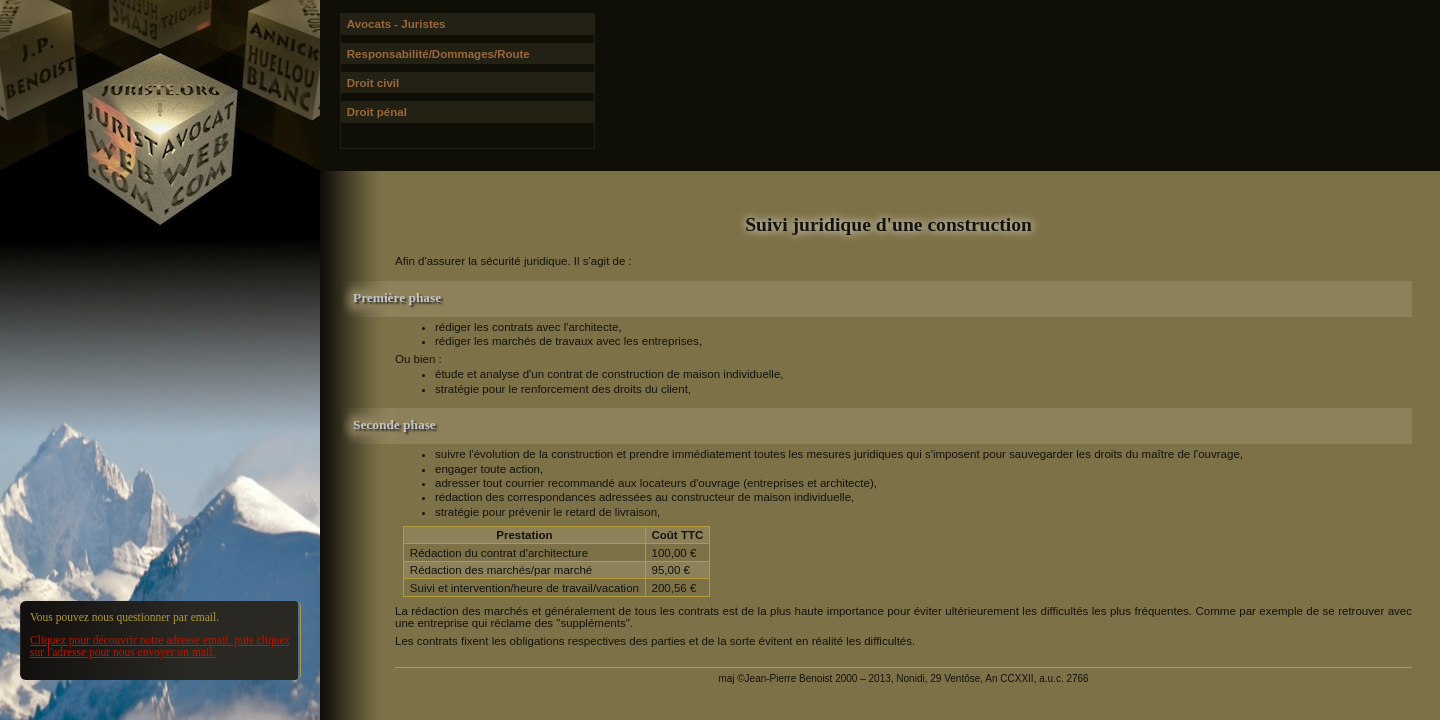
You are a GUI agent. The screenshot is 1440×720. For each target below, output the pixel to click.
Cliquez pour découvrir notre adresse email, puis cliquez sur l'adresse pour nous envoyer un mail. (160, 646)
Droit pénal (377, 112)
